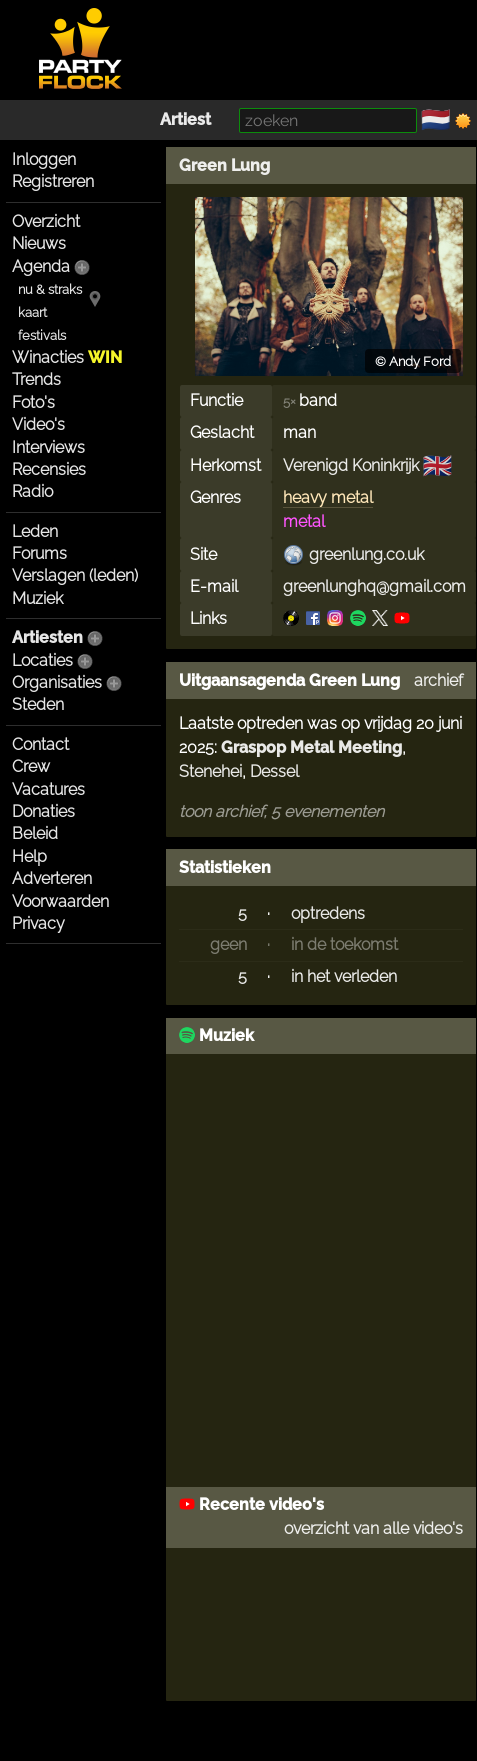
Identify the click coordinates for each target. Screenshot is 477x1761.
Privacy (38, 923)
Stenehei (210, 771)
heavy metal (328, 497)
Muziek (37, 598)
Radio (32, 491)
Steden (38, 704)
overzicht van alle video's (373, 1528)
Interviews (48, 447)
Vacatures (48, 789)
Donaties (43, 811)
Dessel (274, 771)
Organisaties (57, 682)
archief (438, 680)
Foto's (33, 402)
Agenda (41, 266)
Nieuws (39, 243)
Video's (38, 424)
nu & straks (50, 289)
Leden (35, 531)
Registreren (53, 181)
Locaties (42, 660)
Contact (40, 744)
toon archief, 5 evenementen (281, 811)
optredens (328, 913)
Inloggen (44, 159)
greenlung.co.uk (366, 554)
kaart (32, 312)
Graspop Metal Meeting (311, 747)
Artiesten (47, 637)
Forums (39, 553)
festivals (42, 335)
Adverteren (52, 878)
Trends (36, 379)
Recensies (49, 469)
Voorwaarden (60, 901)
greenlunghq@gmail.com (374, 586)
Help (29, 856)
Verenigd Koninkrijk (351, 465)
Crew (31, 766)
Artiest (185, 119)
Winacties (67, 357)
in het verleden (344, 976)
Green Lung (224, 165)
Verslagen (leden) (75, 575)
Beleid (35, 833)
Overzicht (46, 221)
